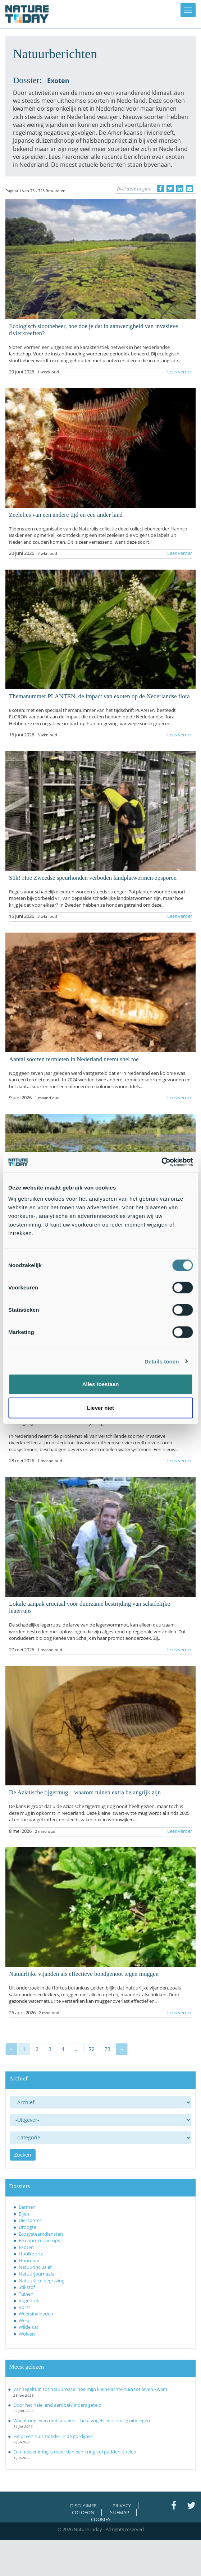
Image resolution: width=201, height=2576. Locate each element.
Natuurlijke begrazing (41, 2280)
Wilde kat (28, 2327)
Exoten (26, 2247)
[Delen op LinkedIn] (179, 188)
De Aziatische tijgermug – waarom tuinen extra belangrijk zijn (85, 1792)
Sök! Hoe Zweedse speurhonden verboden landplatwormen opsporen (93, 877)
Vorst (24, 2307)
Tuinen (26, 2294)
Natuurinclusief (35, 2267)
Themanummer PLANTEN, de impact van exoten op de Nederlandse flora (99, 696)
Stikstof (27, 2287)
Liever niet (100, 1407)
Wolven (27, 2334)
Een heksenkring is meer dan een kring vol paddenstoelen (74, 2451)
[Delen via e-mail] (189, 188)
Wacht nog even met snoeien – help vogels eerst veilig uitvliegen (81, 2420)
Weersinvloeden (36, 2313)
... (76, 2049)
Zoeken (22, 2154)
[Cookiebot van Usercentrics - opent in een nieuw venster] (161, 1162)
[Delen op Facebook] (160, 188)
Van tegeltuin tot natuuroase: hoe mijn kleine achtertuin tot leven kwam (90, 2389)
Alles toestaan (100, 1384)
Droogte (27, 2227)
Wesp (25, 2320)
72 (92, 2049)
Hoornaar (29, 2260)
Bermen (27, 2207)
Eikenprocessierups (39, 2240)
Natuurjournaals (36, 2274)
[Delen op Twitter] (170, 188)
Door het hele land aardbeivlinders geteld (57, 2405)
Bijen (24, 2214)
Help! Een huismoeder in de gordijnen (53, 2436)
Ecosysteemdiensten (41, 2234)
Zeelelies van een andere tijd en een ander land (66, 514)
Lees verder (179, 371)
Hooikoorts (31, 2253)
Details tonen (162, 1361)
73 (107, 2049)
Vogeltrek (29, 2300)
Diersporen (30, 2220)
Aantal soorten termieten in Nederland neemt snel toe (74, 1059)
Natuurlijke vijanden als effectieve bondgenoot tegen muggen (84, 1973)
